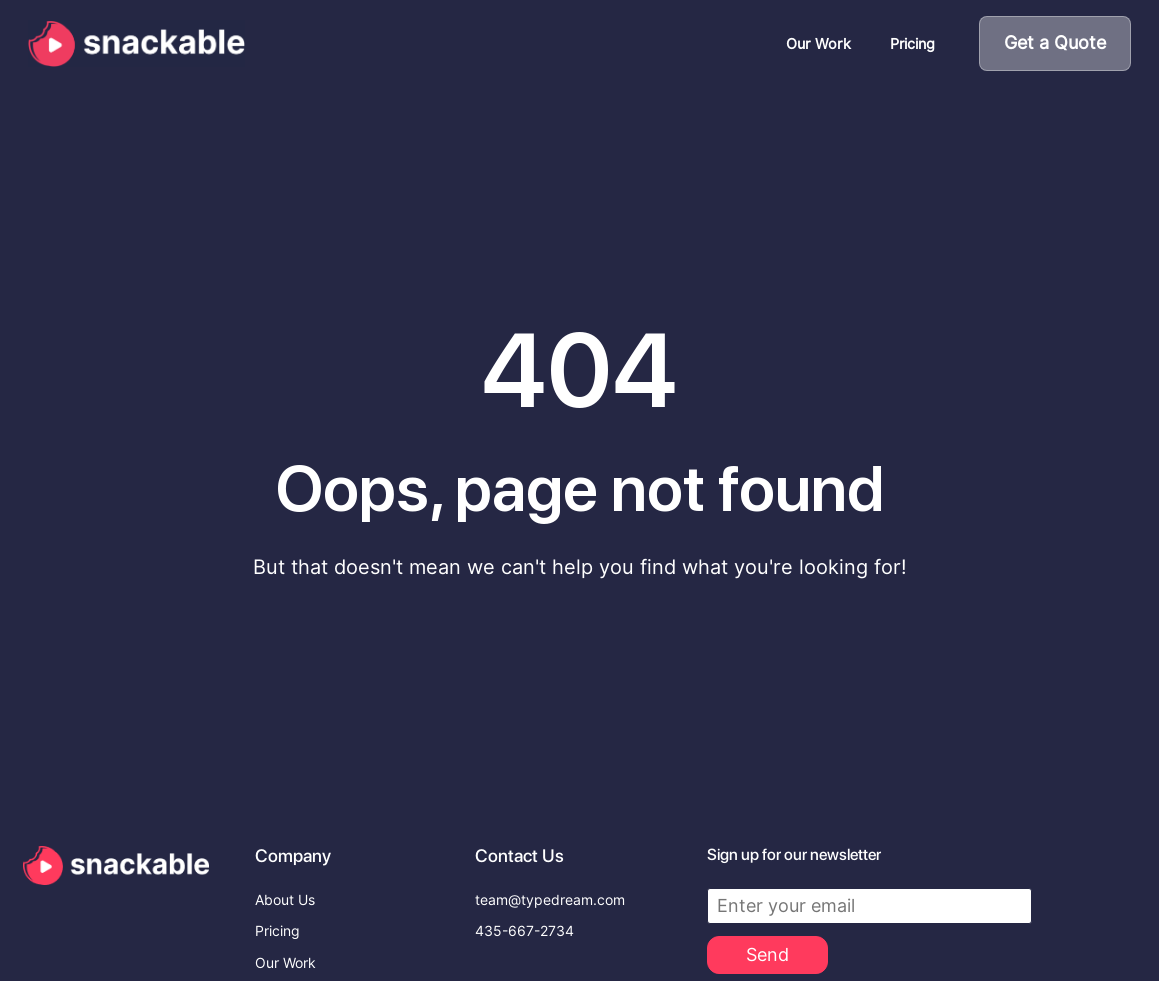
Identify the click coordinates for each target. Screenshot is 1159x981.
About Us (285, 841)
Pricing (912, 43)
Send (767, 895)
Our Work (818, 43)
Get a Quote (1055, 42)
